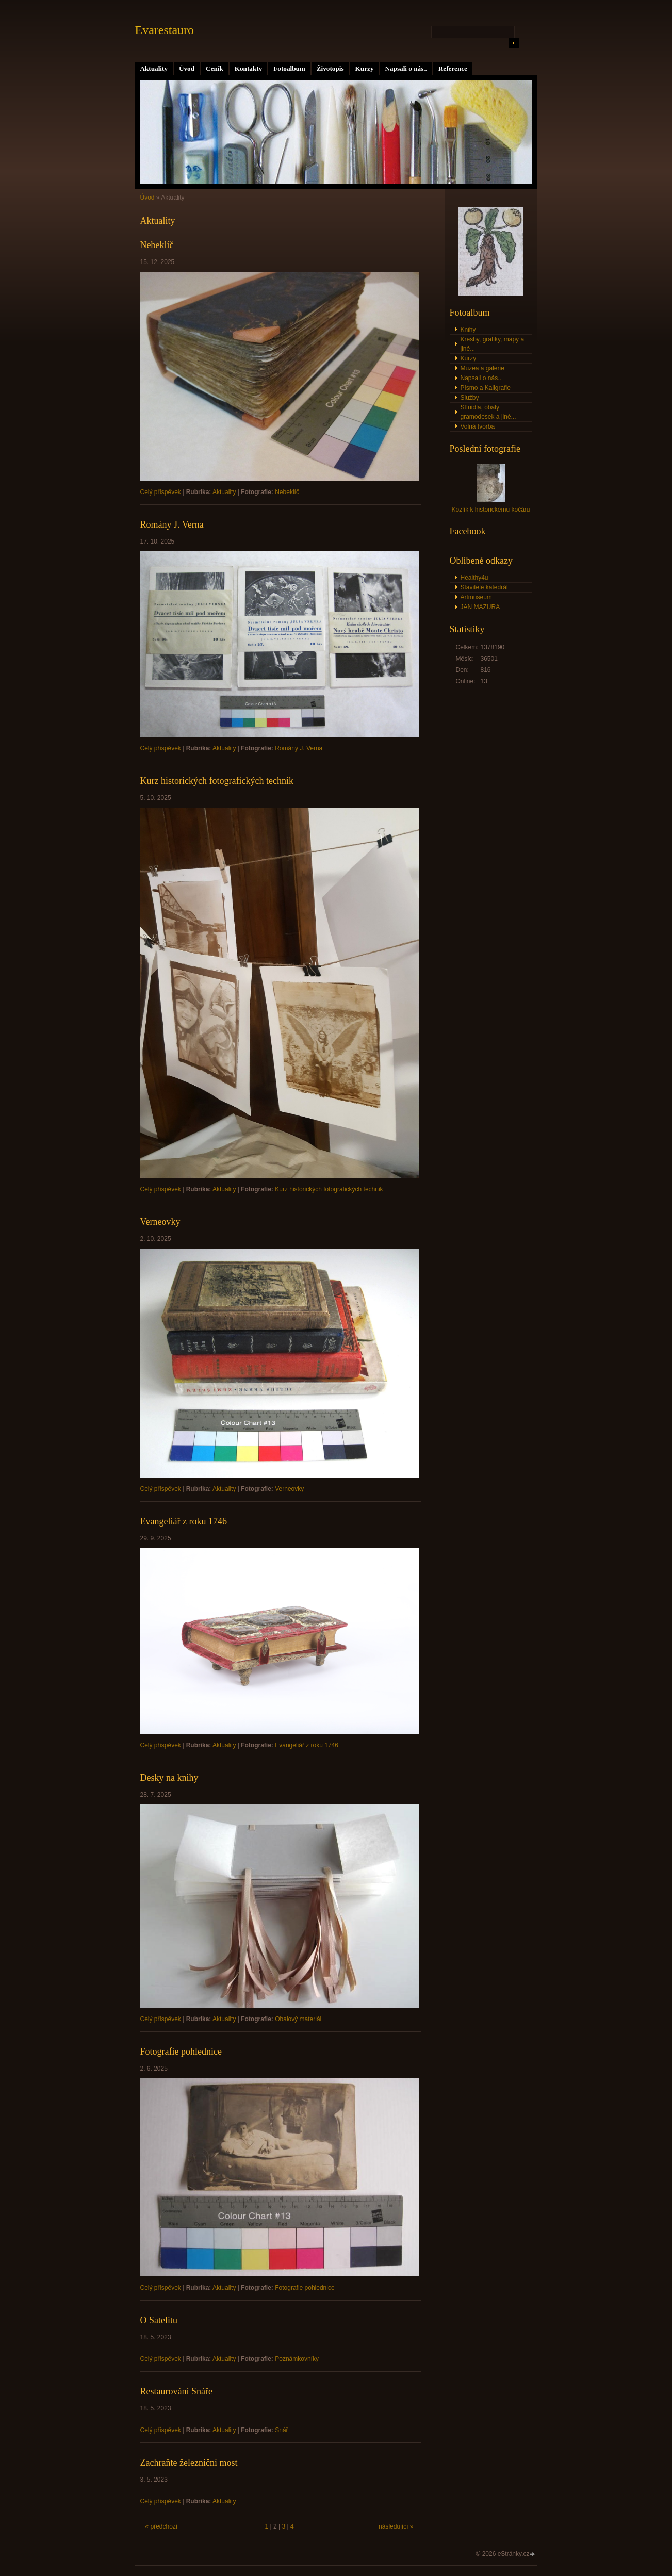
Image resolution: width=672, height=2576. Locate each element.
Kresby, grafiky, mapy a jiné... (493, 344)
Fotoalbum (289, 68)
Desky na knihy (169, 1778)
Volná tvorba (478, 426)
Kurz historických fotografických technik (216, 781)
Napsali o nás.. (406, 68)
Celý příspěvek (160, 492)
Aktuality (154, 68)
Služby (470, 397)
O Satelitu (159, 2320)
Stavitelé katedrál (484, 587)
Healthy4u (474, 577)
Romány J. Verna (172, 524)
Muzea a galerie (482, 368)
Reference (452, 68)
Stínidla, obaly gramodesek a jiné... (488, 412)
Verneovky (160, 1222)
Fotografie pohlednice (181, 2051)
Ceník (214, 68)
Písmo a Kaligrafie (486, 387)
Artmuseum (476, 597)
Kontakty (249, 68)
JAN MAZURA (480, 607)
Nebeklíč (157, 245)
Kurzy (364, 68)
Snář (281, 2430)
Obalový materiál (298, 2019)
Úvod (186, 68)
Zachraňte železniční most (189, 2462)
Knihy (468, 329)
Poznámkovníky (297, 2358)
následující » (396, 2526)
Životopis (330, 68)
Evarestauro (164, 30)
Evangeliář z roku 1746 (183, 1521)
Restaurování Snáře (176, 2391)
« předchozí (161, 2526)
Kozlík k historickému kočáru (490, 509)
